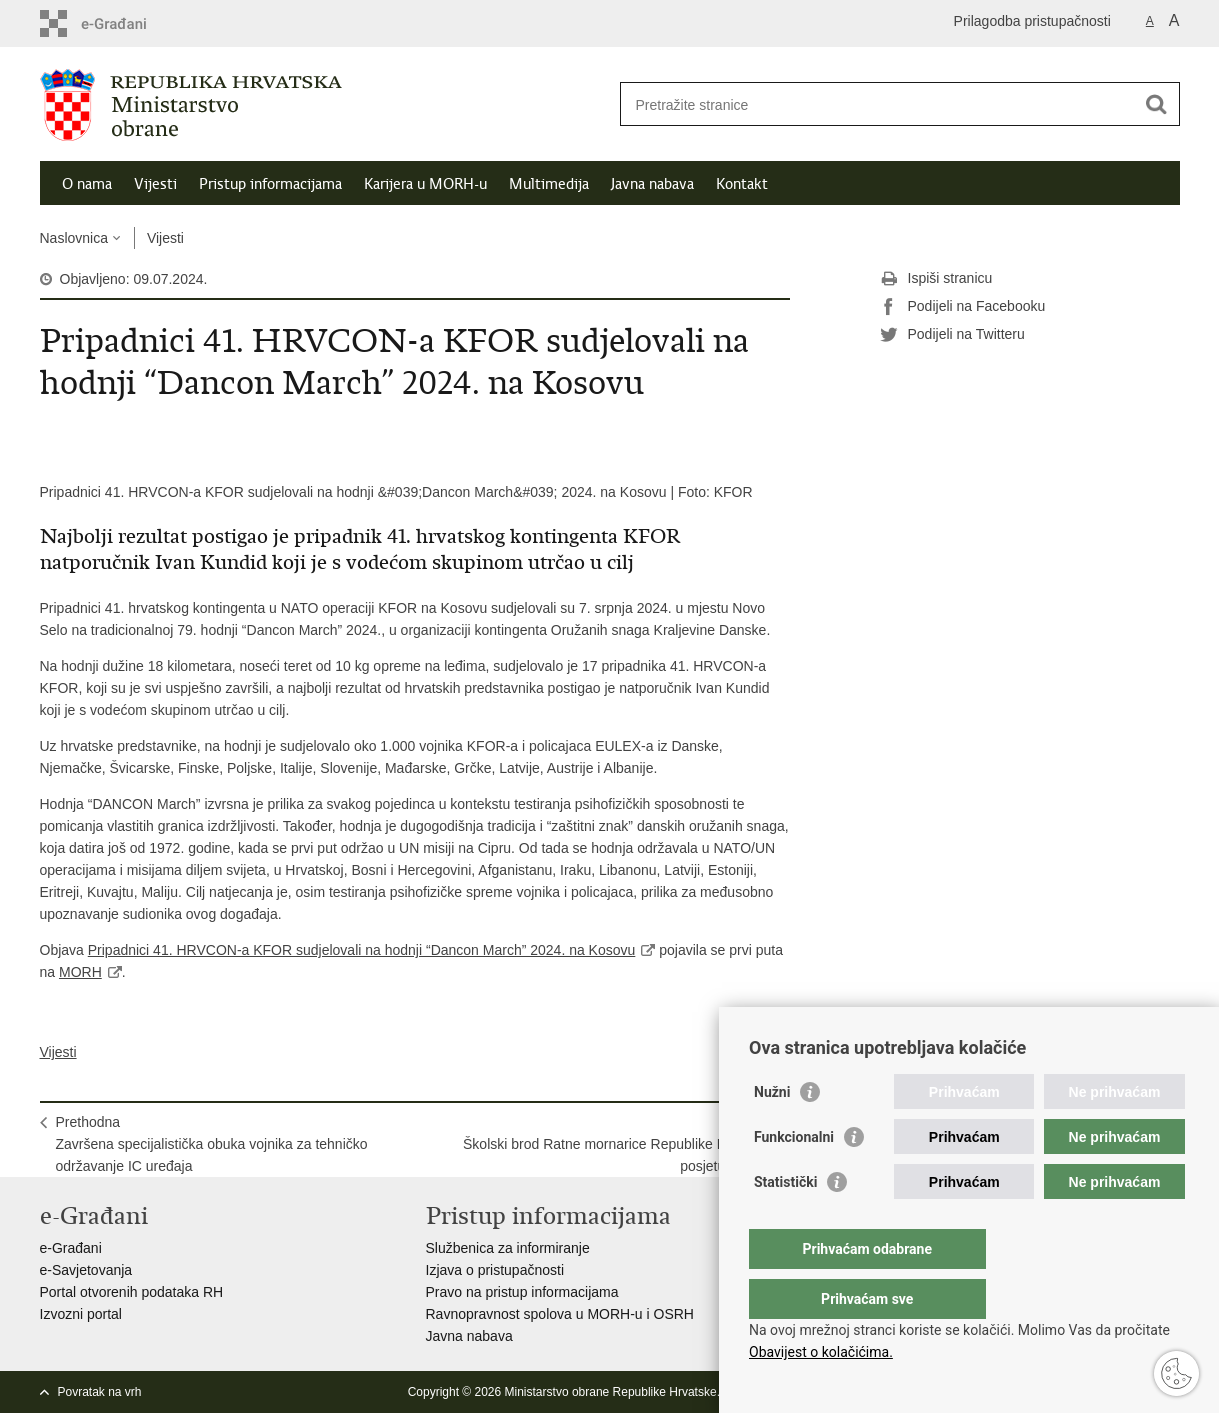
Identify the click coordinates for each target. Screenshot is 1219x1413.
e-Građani (71, 1248)
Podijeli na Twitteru (952, 335)
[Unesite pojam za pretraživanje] (878, 104)
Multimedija (549, 184)
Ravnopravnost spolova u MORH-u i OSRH (560, 1314)
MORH (80, 972)
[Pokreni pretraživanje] (1157, 104)
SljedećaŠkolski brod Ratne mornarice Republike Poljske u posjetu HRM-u (618, 1144)
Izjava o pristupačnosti (495, 1270)
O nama (87, 184)
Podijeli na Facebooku (963, 307)
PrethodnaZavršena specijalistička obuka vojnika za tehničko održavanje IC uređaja (212, 1144)
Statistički (785, 1222)
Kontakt (742, 184)
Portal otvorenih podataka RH (132, 1292)
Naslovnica (74, 238)
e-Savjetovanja (86, 1270)
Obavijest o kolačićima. (821, 1352)
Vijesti (155, 184)
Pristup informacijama (270, 184)
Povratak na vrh (100, 1392)
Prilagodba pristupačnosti (1032, 21)
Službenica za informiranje (508, 1248)
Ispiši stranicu (936, 279)
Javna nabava (652, 184)
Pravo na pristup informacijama (522, 1292)
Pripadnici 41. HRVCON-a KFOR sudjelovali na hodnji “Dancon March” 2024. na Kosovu (362, 950)
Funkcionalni (794, 1177)
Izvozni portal (81, 1314)
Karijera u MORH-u (425, 184)
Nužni (772, 1132)
